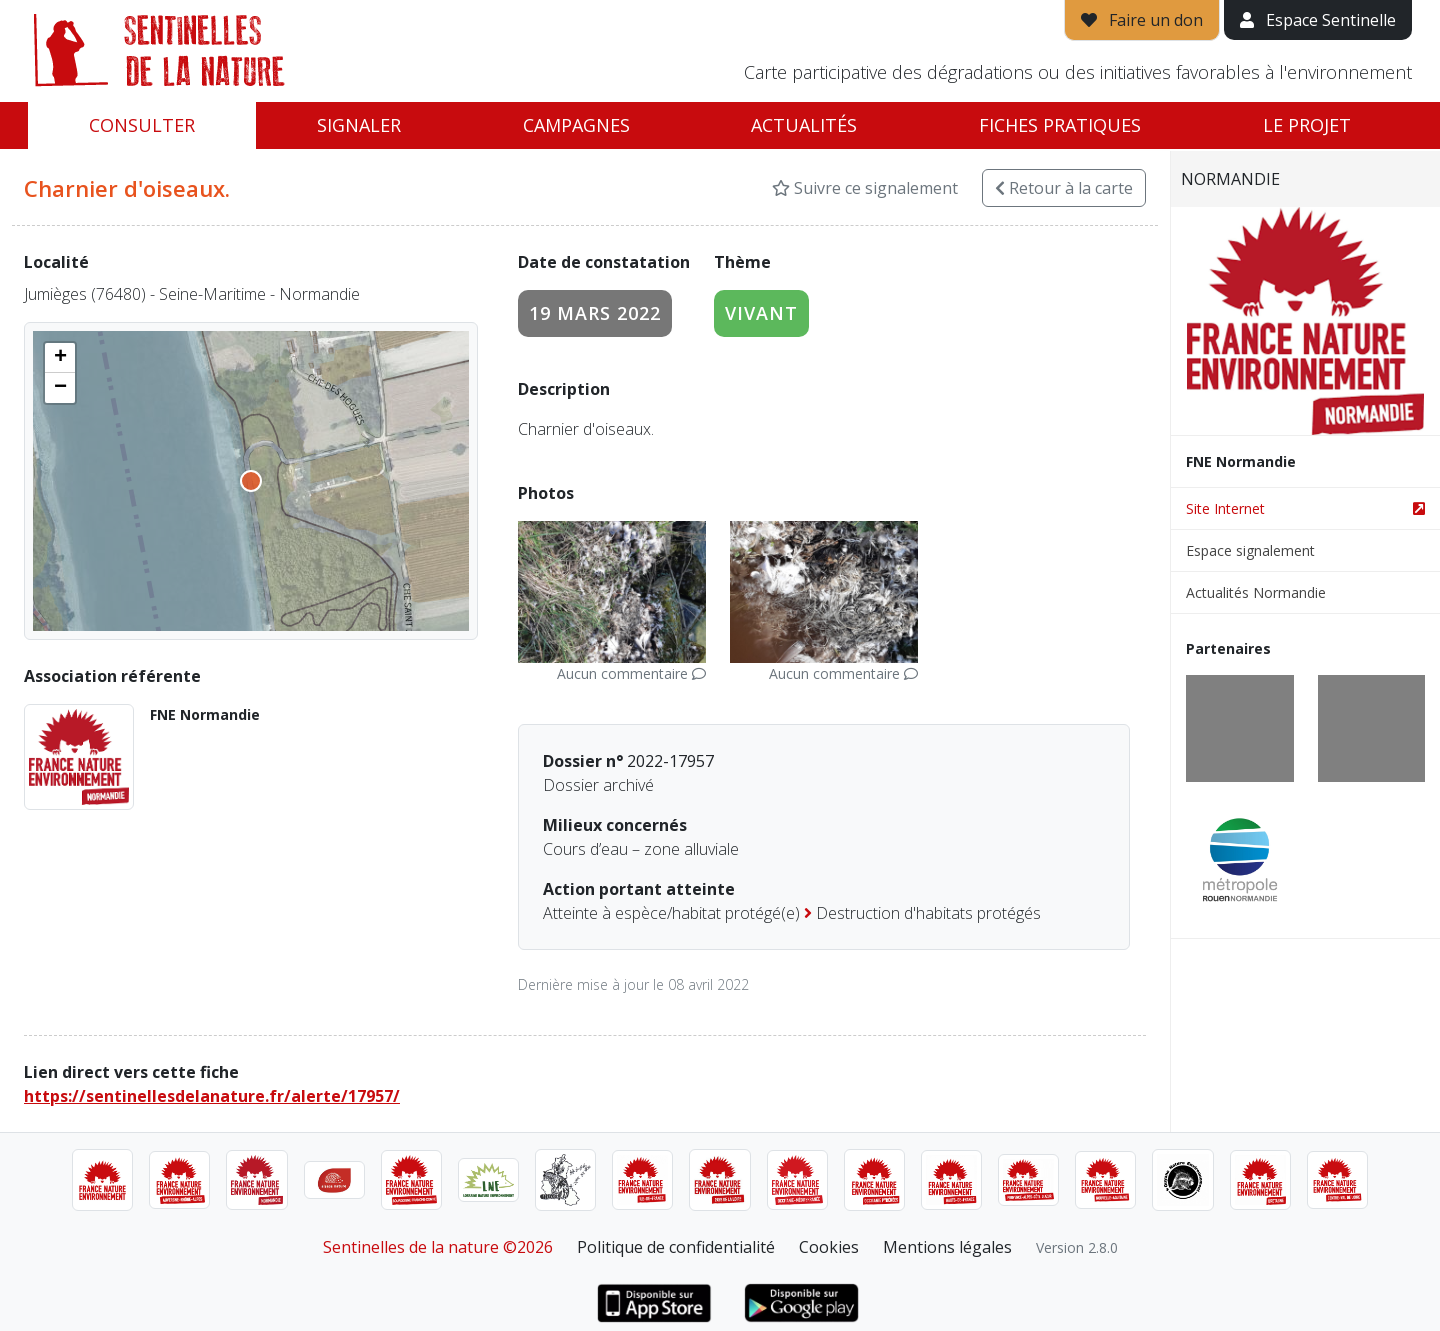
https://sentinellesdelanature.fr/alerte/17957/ (212, 1096)
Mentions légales (947, 1247)
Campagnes (576, 125)
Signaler (359, 125)
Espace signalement (1250, 550)
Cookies (829, 1247)
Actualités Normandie (1256, 592)
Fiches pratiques (1060, 125)
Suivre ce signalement (865, 188)
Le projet (1307, 125)
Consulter (142, 125)
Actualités (804, 125)
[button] (60, 358)
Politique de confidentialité (676, 1247)
